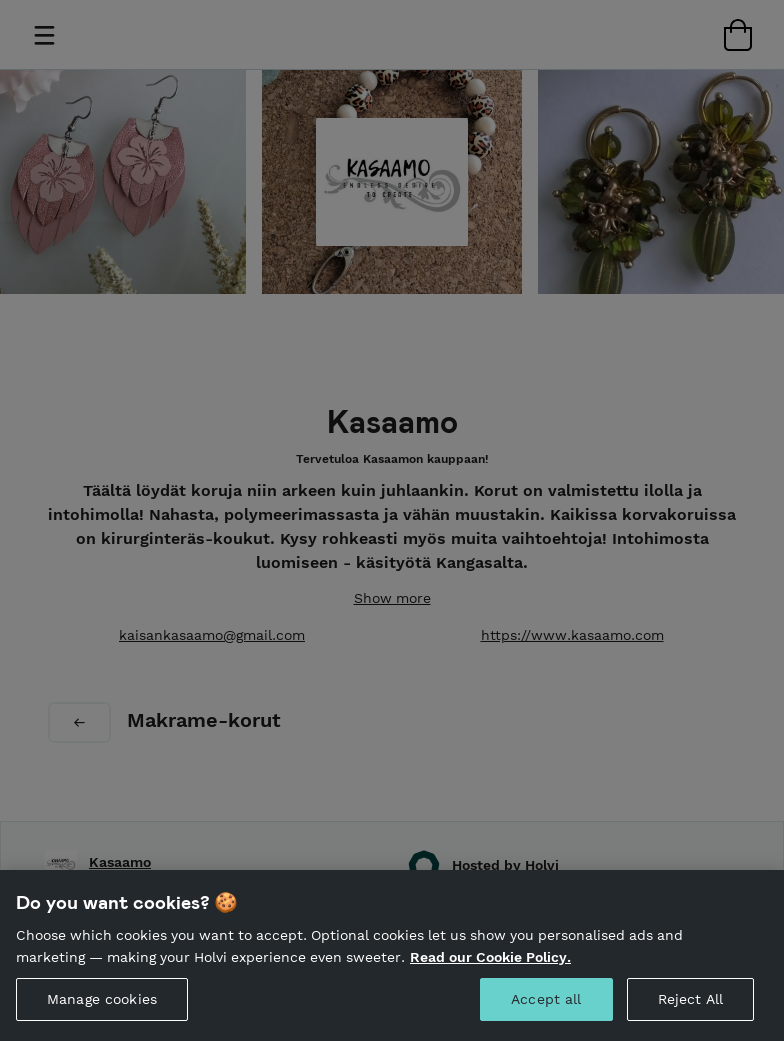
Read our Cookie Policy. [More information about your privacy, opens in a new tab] (490, 990)
